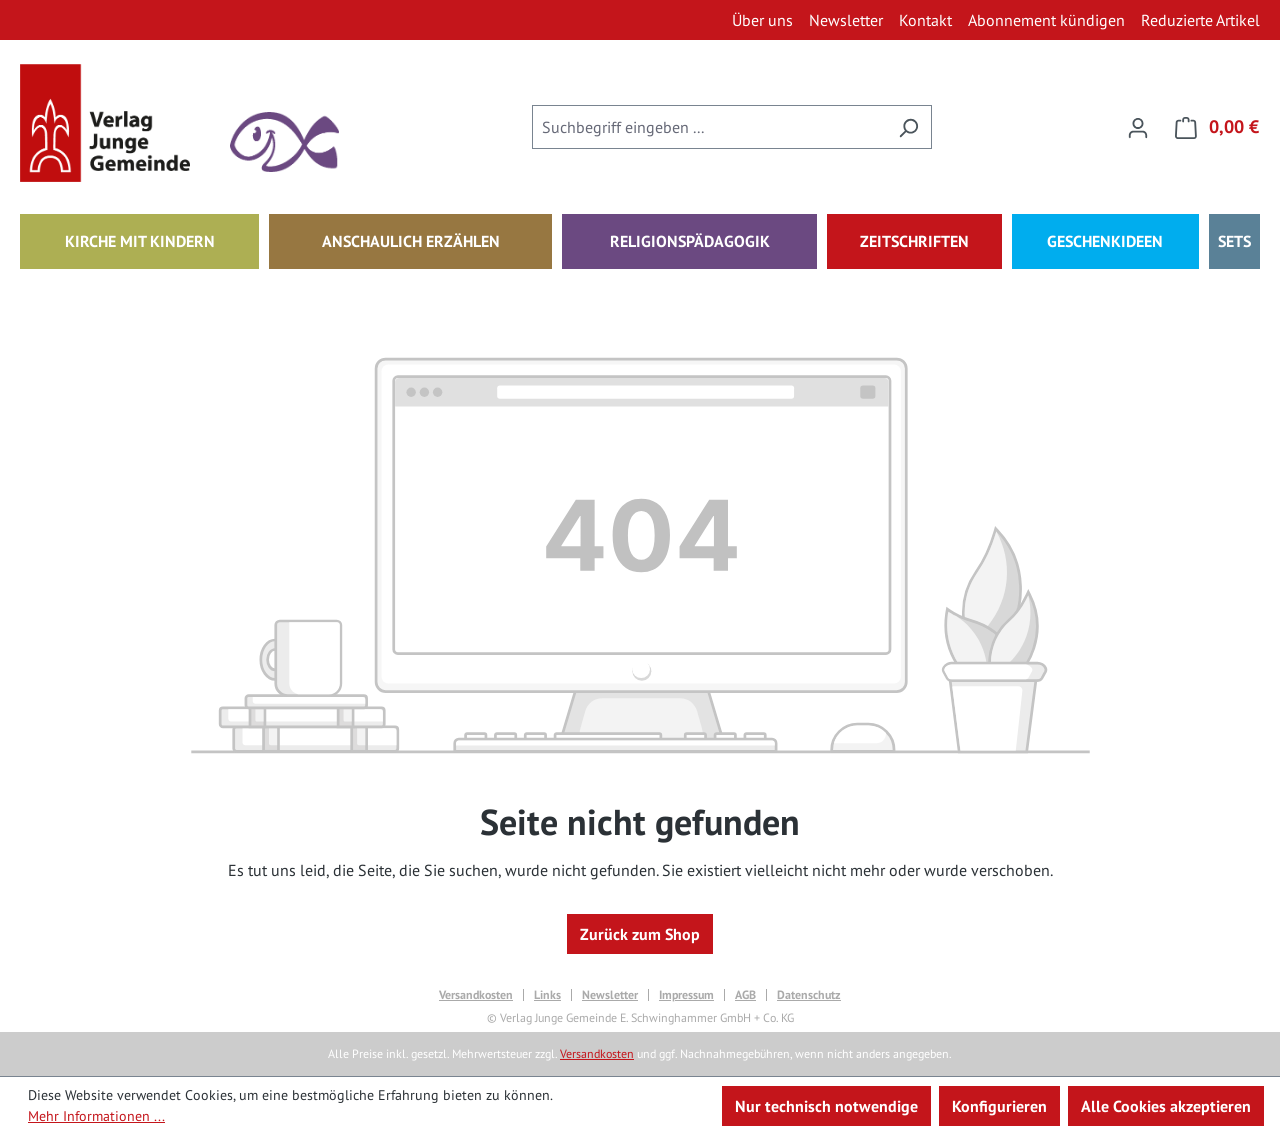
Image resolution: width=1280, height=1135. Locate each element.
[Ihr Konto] (1138, 127)
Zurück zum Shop (640, 934)
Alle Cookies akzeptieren (1166, 1106)
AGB (745, 995)
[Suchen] (908, 127)
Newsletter (610, 995)
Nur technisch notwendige (826, 1106)
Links (547, 995)
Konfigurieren (999, 1106)
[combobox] (709, 127)
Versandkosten (476, 995)
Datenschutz (809, 995)
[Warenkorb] (1211, 127)
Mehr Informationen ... (96, 1116)
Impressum (686, 995)
